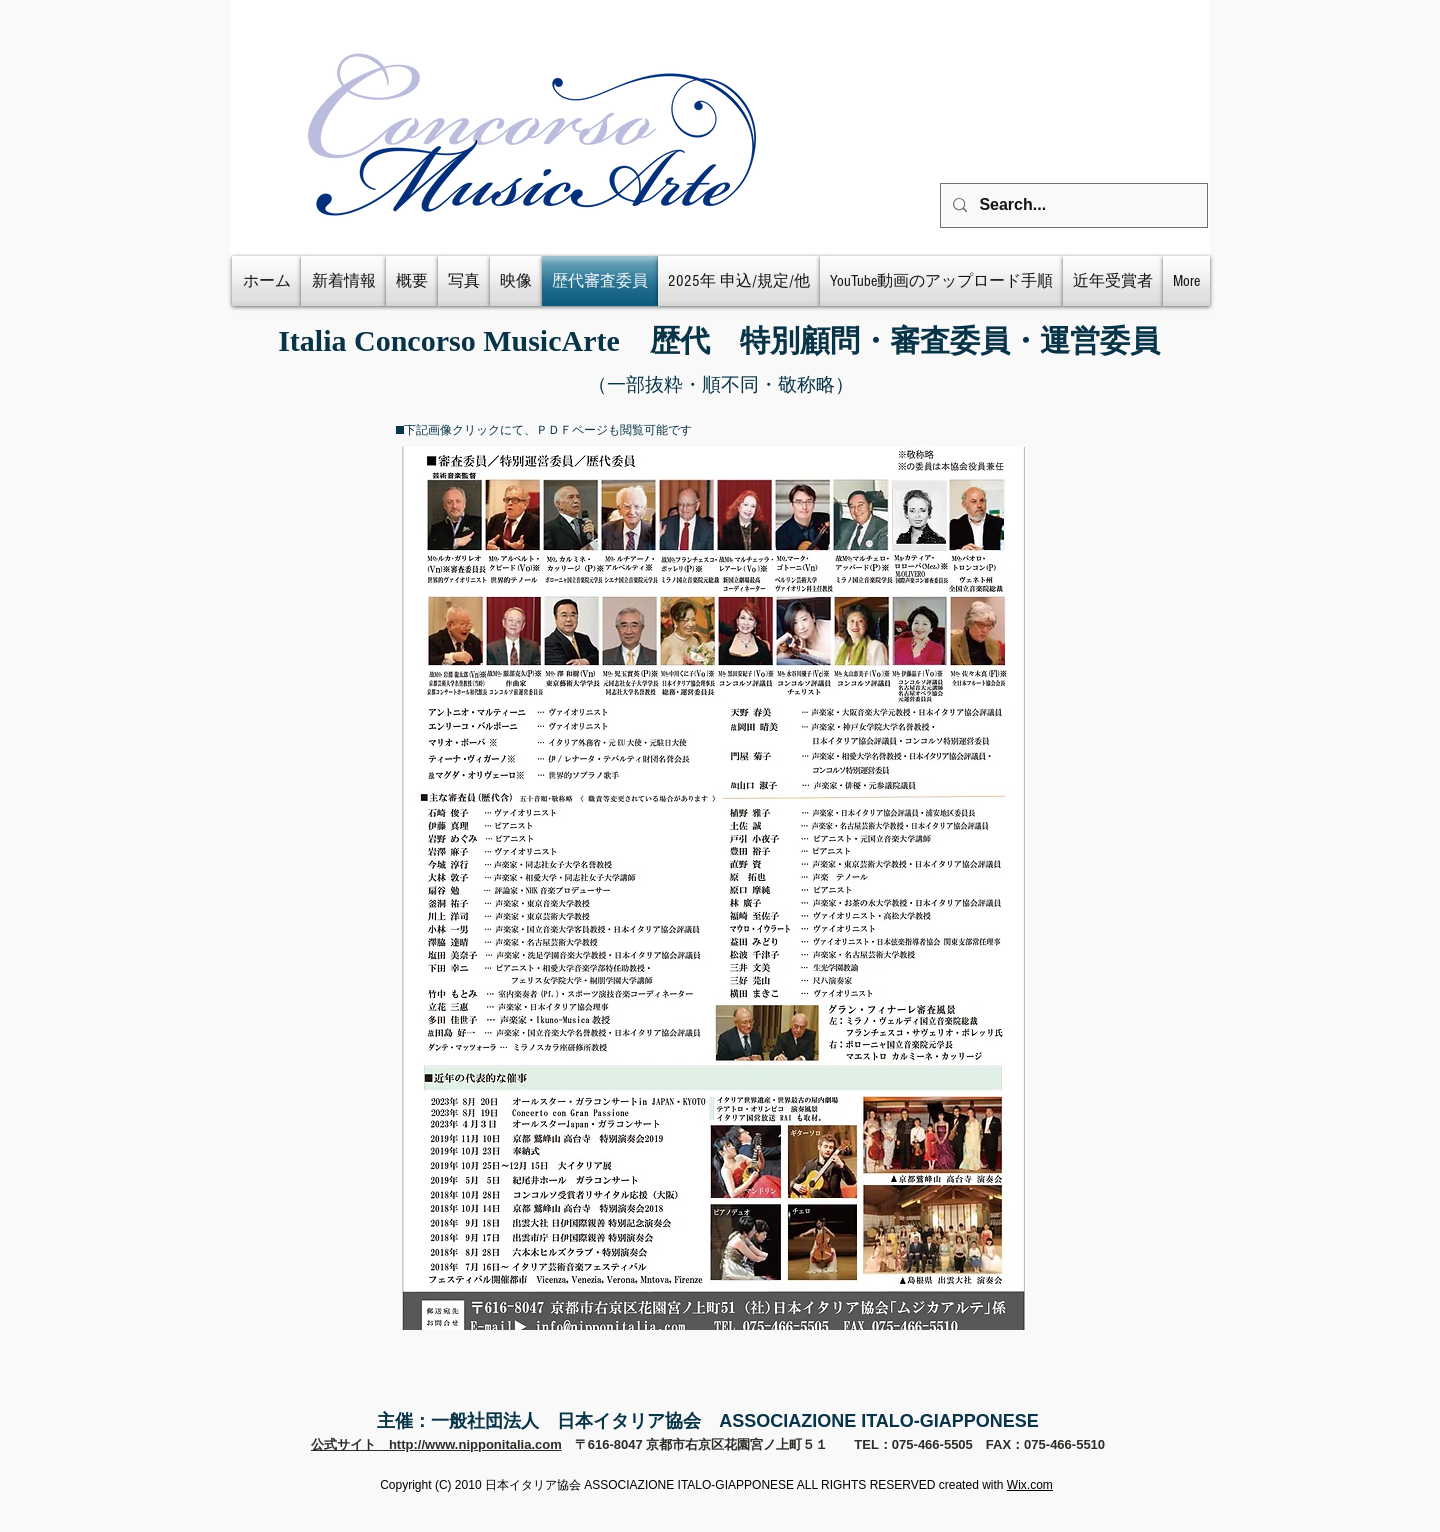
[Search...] (1072, 205)
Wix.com (1030, 1485)
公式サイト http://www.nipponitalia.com (436, 1444)
